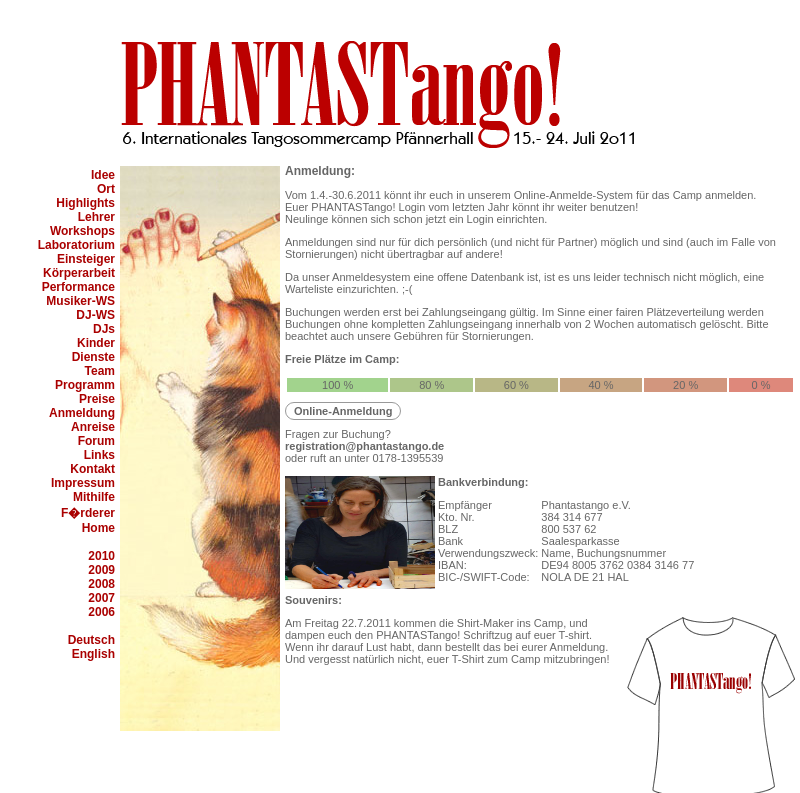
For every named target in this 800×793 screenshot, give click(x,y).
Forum (96, 441)
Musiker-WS (80, 301)
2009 (101, 570)
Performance (78, 287)
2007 (101, 598)
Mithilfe (94, 497)
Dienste (93, 357)
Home (98, 528)
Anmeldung (82, 413)
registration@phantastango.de (364, 446)
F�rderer (88, 513)
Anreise (93, 427)
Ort (106, 189)
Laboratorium (76, 245)
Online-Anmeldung (343, 411)
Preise (97, 399)
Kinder (96, 343)
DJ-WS (95, 315)
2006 (101, 612)
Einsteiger (86, 259)
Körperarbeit (79, 273)
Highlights (85, 203)
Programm (85, 385)
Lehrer (96, 217)
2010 (101, 556)
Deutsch (91, 640)
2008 (101, 584)
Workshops (82, 231)
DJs (104, 329)
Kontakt (92, 469)
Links (99, 455)
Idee (103, 175)
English (93, 654)
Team (100, 371)
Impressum (83, 483)
